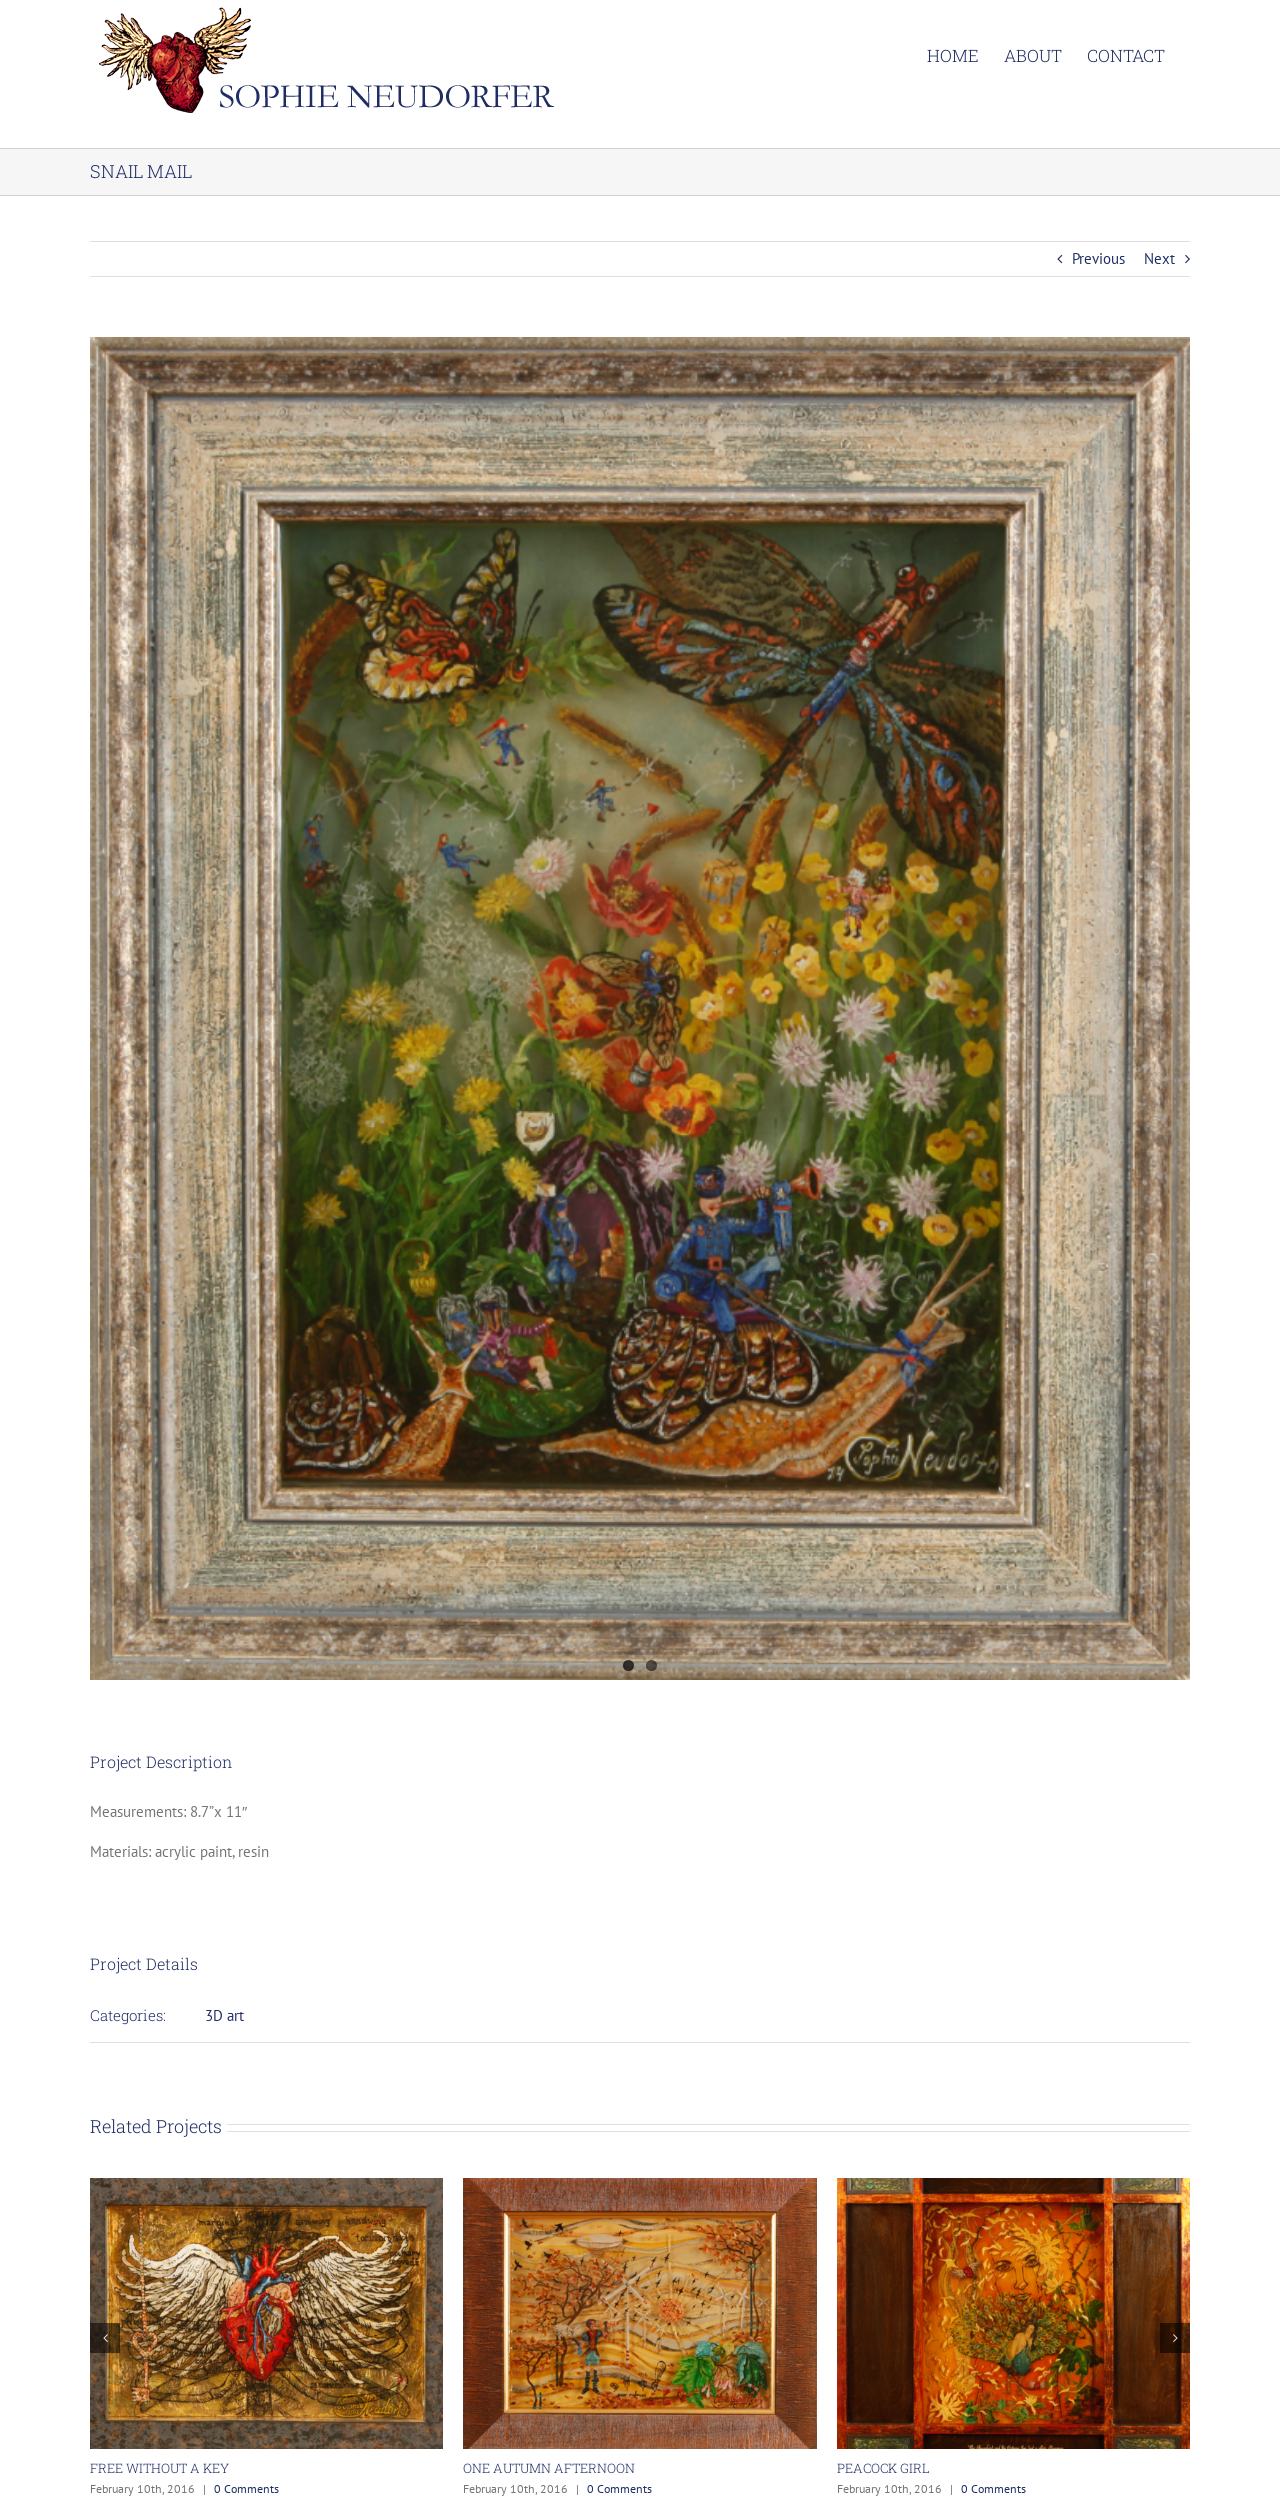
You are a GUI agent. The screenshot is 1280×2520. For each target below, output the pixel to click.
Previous (1098, 258)
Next (1159, 258)
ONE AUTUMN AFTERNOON (549, 2468)
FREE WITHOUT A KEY (159, 2468)
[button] (105, 2338)
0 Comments (246, 2488)
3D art (224, 2015)
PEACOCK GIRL (883, 2468)
